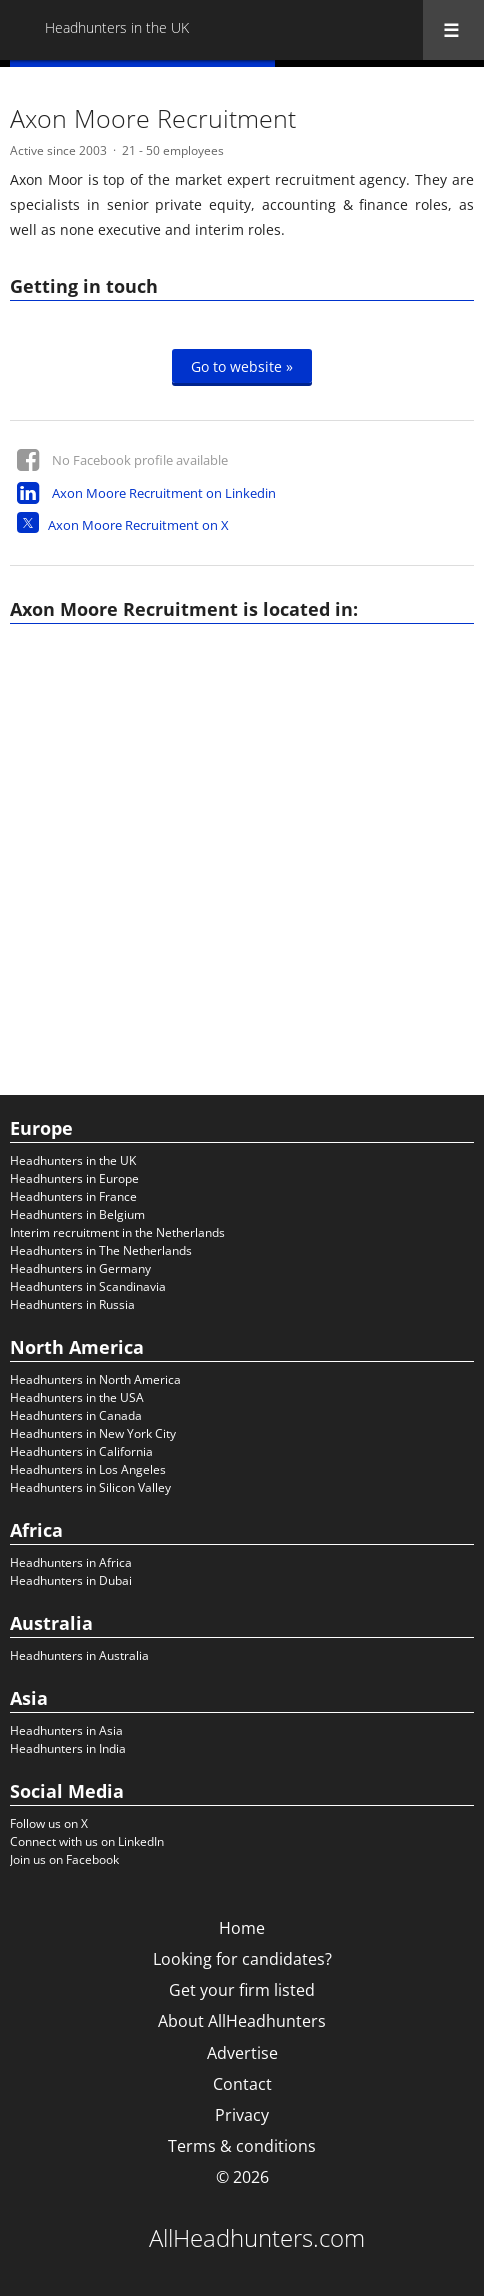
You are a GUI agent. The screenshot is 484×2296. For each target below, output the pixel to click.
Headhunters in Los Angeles (88, 1469)
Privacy (242, 2115)
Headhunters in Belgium (77, 1214)
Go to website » (242, 366)
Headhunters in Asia (66, 1730)
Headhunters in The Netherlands (101, 1250)
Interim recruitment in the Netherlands (117, 1232)
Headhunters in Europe (74, 1178)
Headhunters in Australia (79, 1655)
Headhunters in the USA (77, 1397)
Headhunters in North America (95, 1379)
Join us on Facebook (64, 1859)
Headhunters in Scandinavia (88, 1286)
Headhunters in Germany (80, 1268)
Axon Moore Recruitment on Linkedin (164, 493)
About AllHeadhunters (242, 2021)
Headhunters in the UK (73, 1160)
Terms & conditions (242, 2146)
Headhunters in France (73, 1196)
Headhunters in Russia (72, 1304)
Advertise (242, 2053)
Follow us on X (49, 1823)
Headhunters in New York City (93, 1433)
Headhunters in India (68, 1748)
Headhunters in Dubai (71, 1580)
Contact (242, 2084)
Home (242, 1928)
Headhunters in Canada (76, 1415)
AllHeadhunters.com (257, 2238)
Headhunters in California (81, 1451)
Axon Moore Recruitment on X (138, 525)
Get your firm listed (242, 1990)
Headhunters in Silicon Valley (90, 1487)
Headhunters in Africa (71, 1562)
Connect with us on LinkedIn (87, 1841)
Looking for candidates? (242, 1959)
